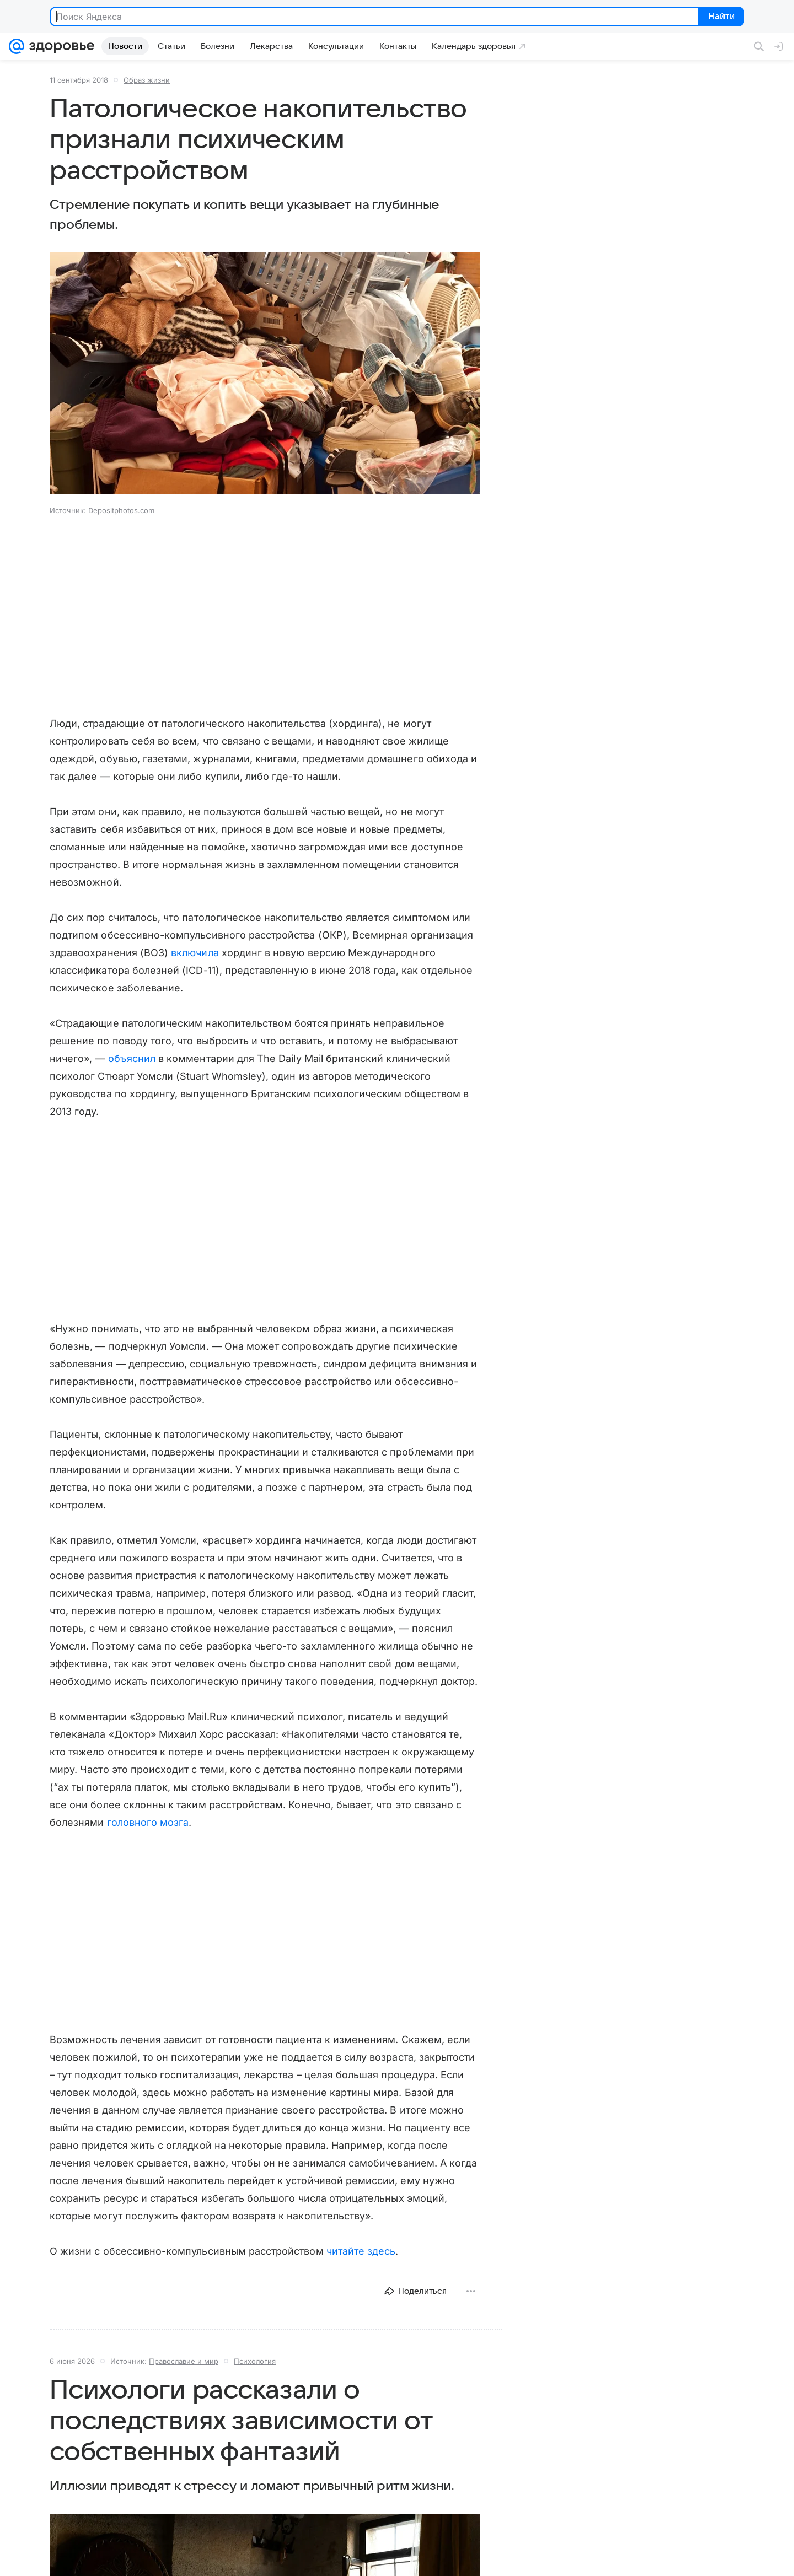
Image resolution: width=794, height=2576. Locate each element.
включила (194, 952)
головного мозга (148, 1822)
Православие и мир (183, 2361)
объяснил (131, 1058)
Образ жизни (147, 80)
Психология (255, 2361)
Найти (720, 17)
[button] (265, 374)
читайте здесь (361, 2251)
